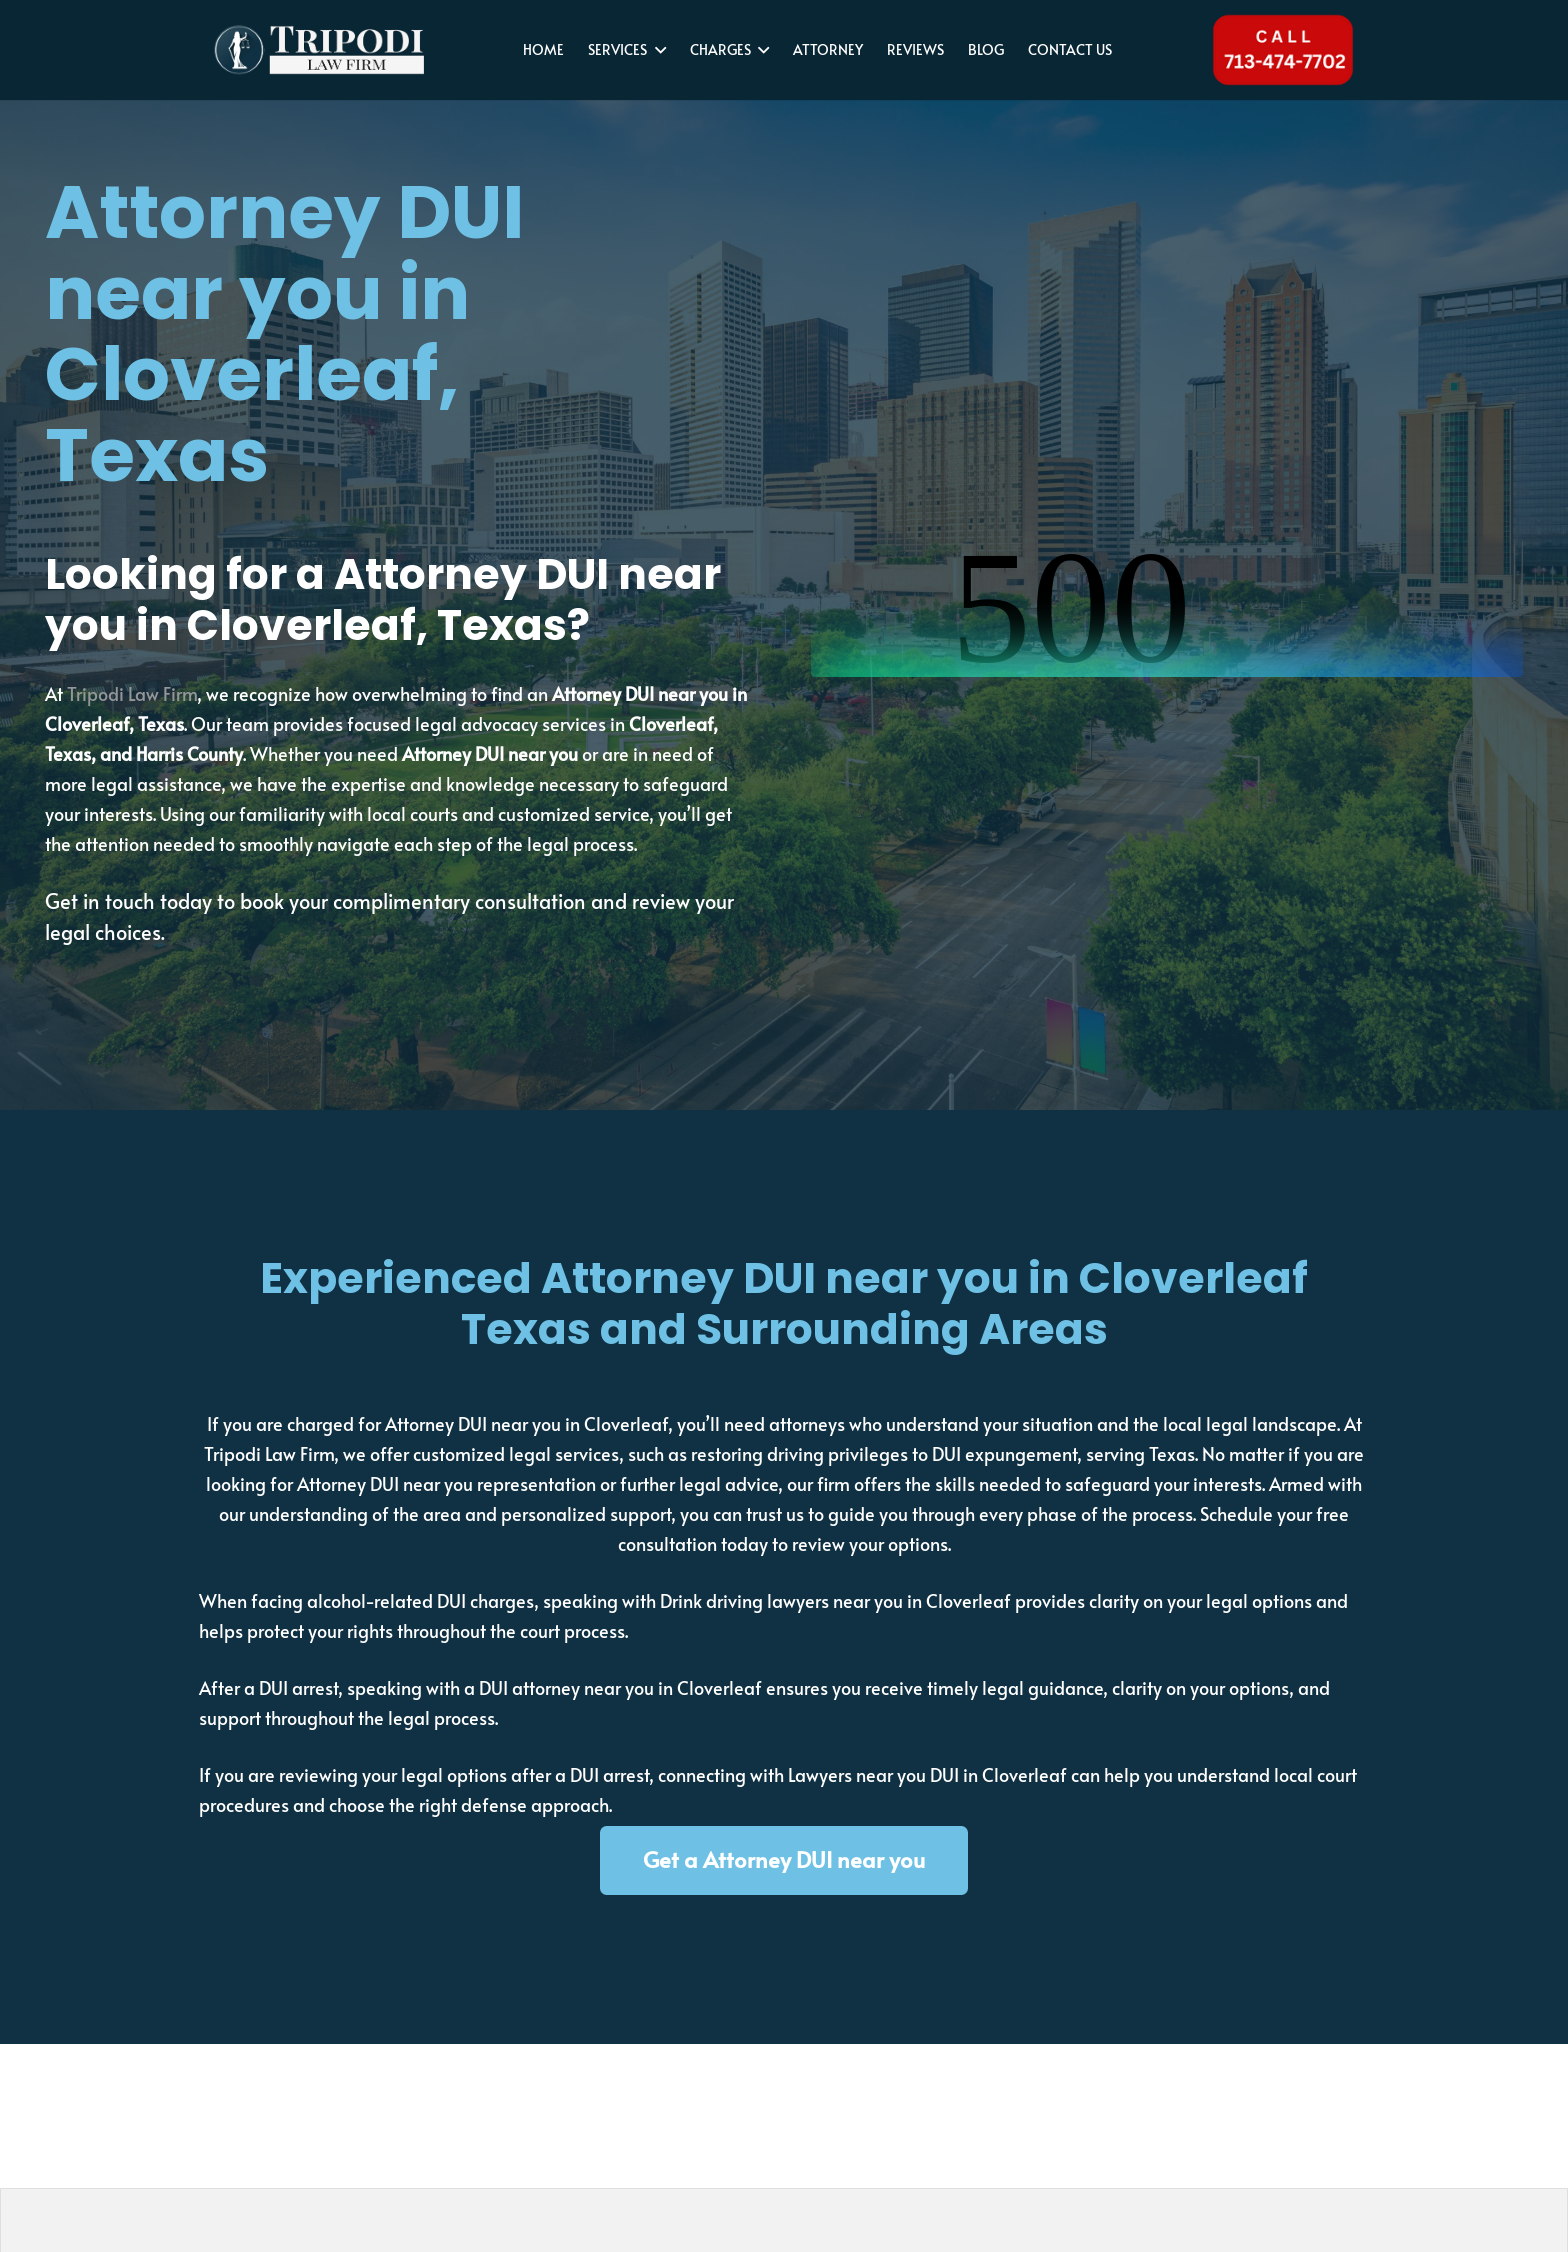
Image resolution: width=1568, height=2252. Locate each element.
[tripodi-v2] (319, 50)
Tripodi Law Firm (132, 693)
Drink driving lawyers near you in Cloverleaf (835, 1600)
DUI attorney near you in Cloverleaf (620, 1687)
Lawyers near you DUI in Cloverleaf (927, 1774)
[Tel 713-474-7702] (1283, 50)
